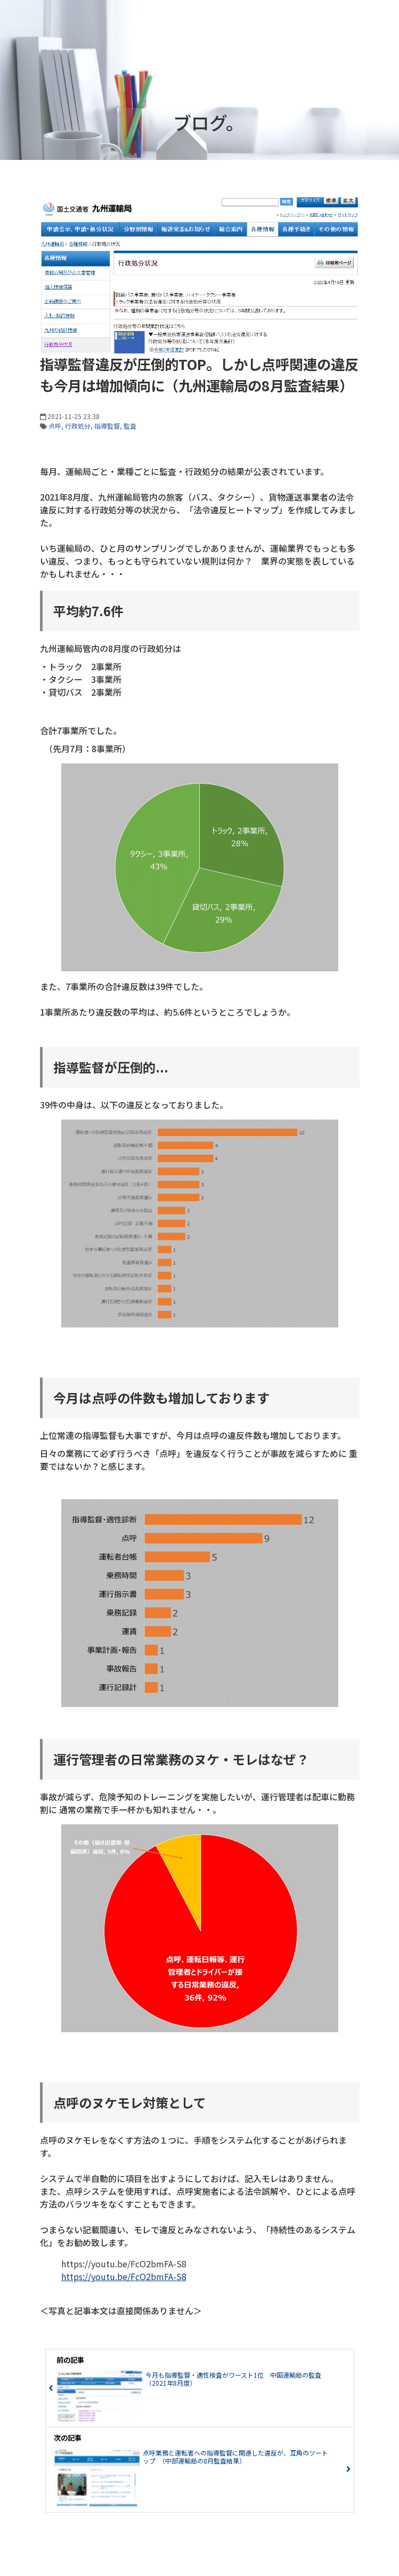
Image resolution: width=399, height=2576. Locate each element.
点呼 (54, 425)
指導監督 (107, 425)
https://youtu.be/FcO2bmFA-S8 (123, 2276)
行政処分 (78, 425)
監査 (130, 425)
